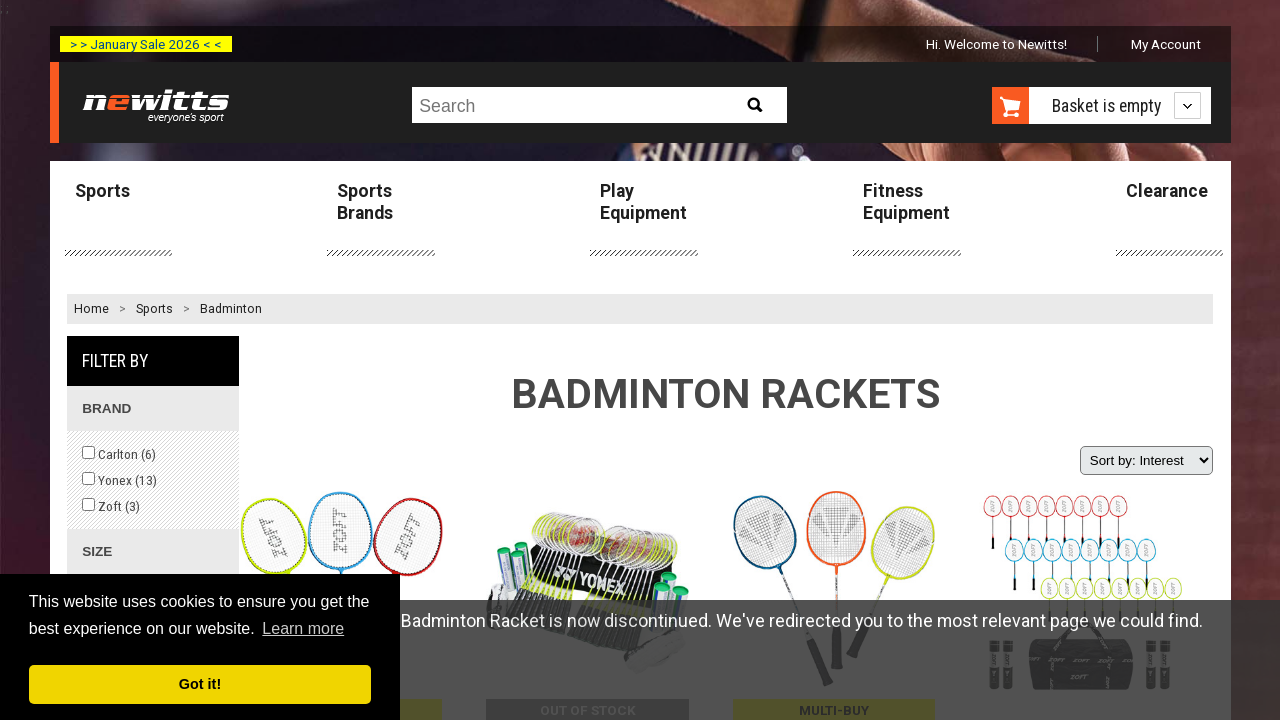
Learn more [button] (303, 628)
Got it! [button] (200, 684)
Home (91, 309)
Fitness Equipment (906, 201)
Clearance (1167, 191)
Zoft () (111, 506)
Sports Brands (365, 201)
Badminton (231, 309)
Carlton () (119, 454)
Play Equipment (643, 201)
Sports (102, 191)
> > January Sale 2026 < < (146, 44)
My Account (1166, 44)
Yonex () (119, 480)
